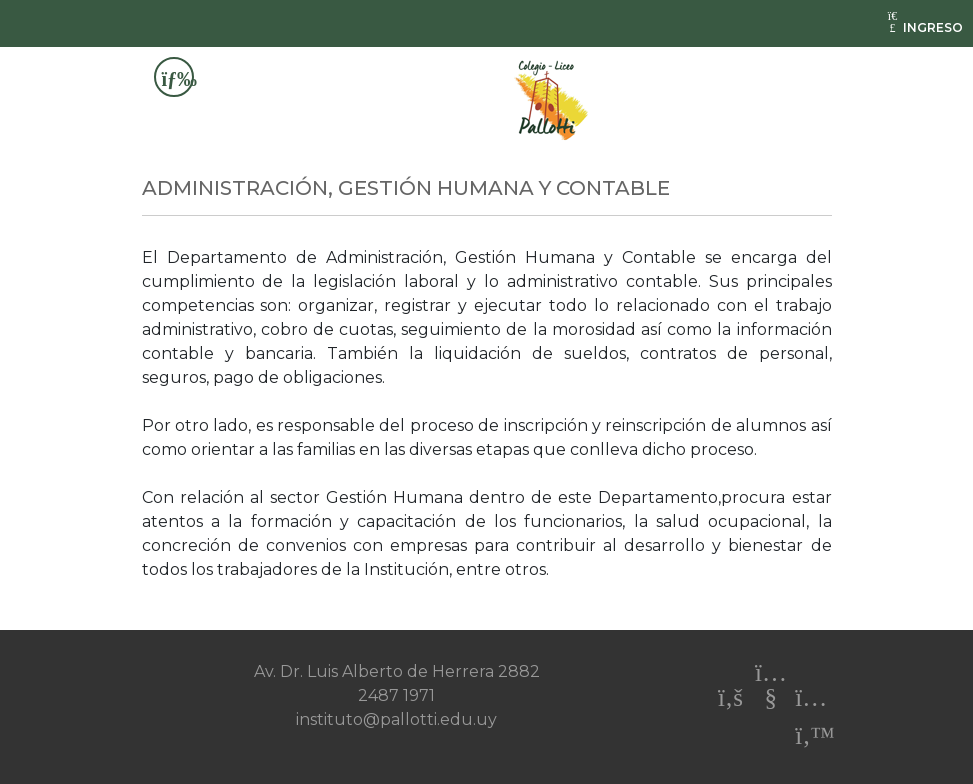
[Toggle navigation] (174, 77)
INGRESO (924, 27)
